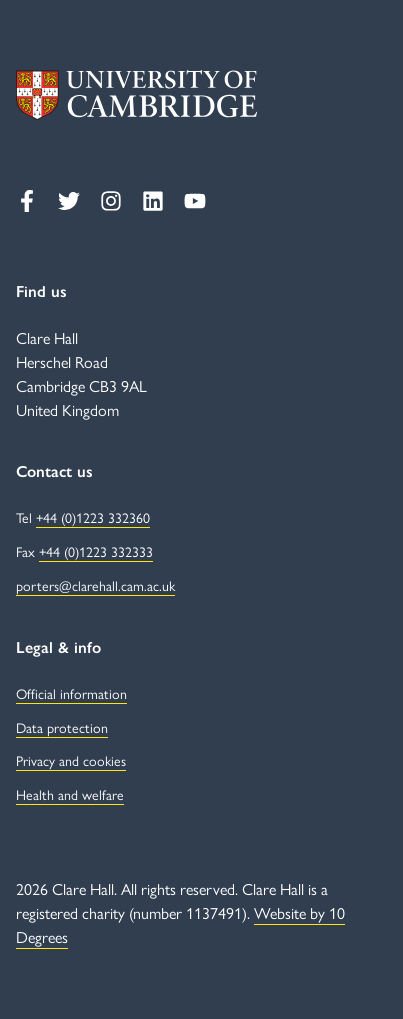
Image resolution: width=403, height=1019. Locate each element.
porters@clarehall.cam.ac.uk (95, 585)
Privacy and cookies (71, 760)
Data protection (62, 727)
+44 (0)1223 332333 (96, 551)
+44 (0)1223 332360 (93, 517)
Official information (71, 693)
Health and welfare (70, 794)
